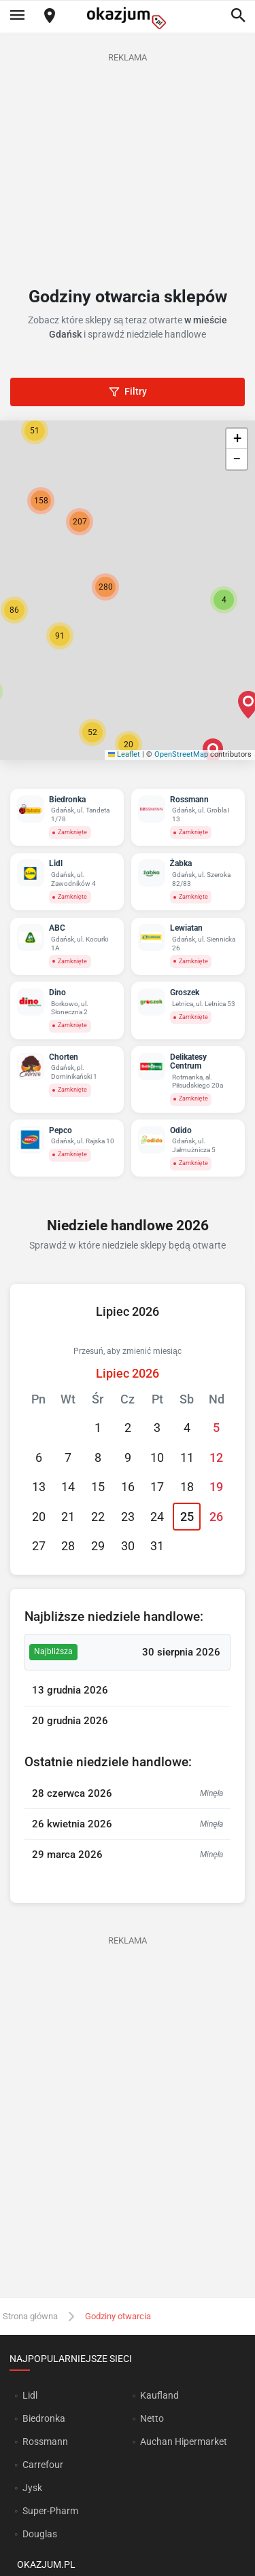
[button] (223, 599)
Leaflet (124, 754)
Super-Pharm (50, 2510)
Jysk (32, 2487)
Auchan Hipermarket (183, 2441)
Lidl (29, 2395)
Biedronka (43, 2418)
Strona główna (30, 2316)
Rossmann (45, 2441)
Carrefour (42, 2464)
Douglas (39, 2533)
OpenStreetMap (181, 754)
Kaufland (159, 2395)
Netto (152, 2418)
